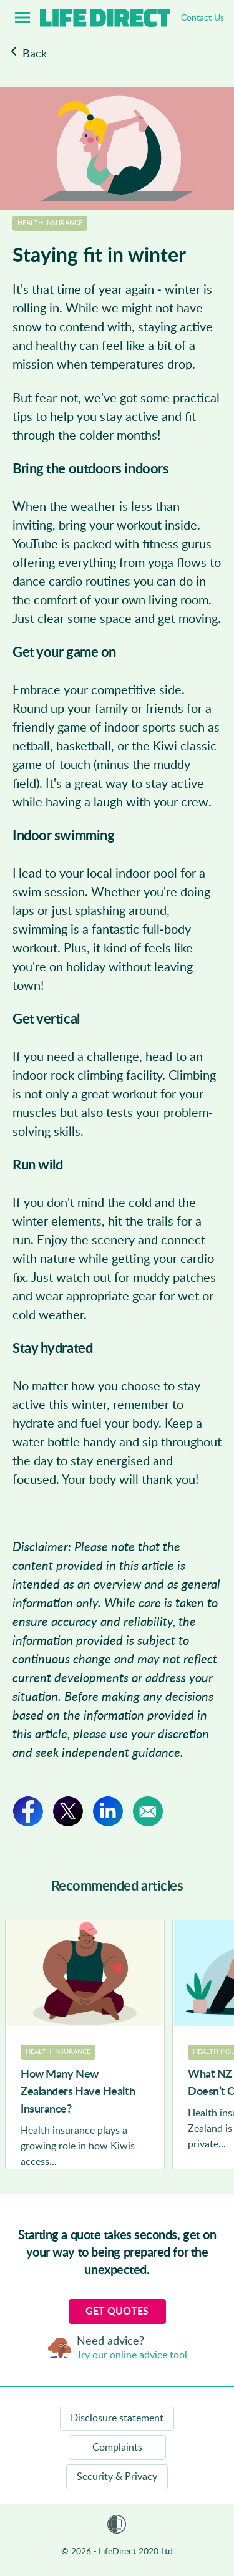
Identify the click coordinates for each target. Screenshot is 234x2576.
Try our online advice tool (132, 2355)
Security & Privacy (117, 2477)
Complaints (117, 2448)
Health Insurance (49, 223)
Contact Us (202, 18)
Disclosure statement (117, 2418)
